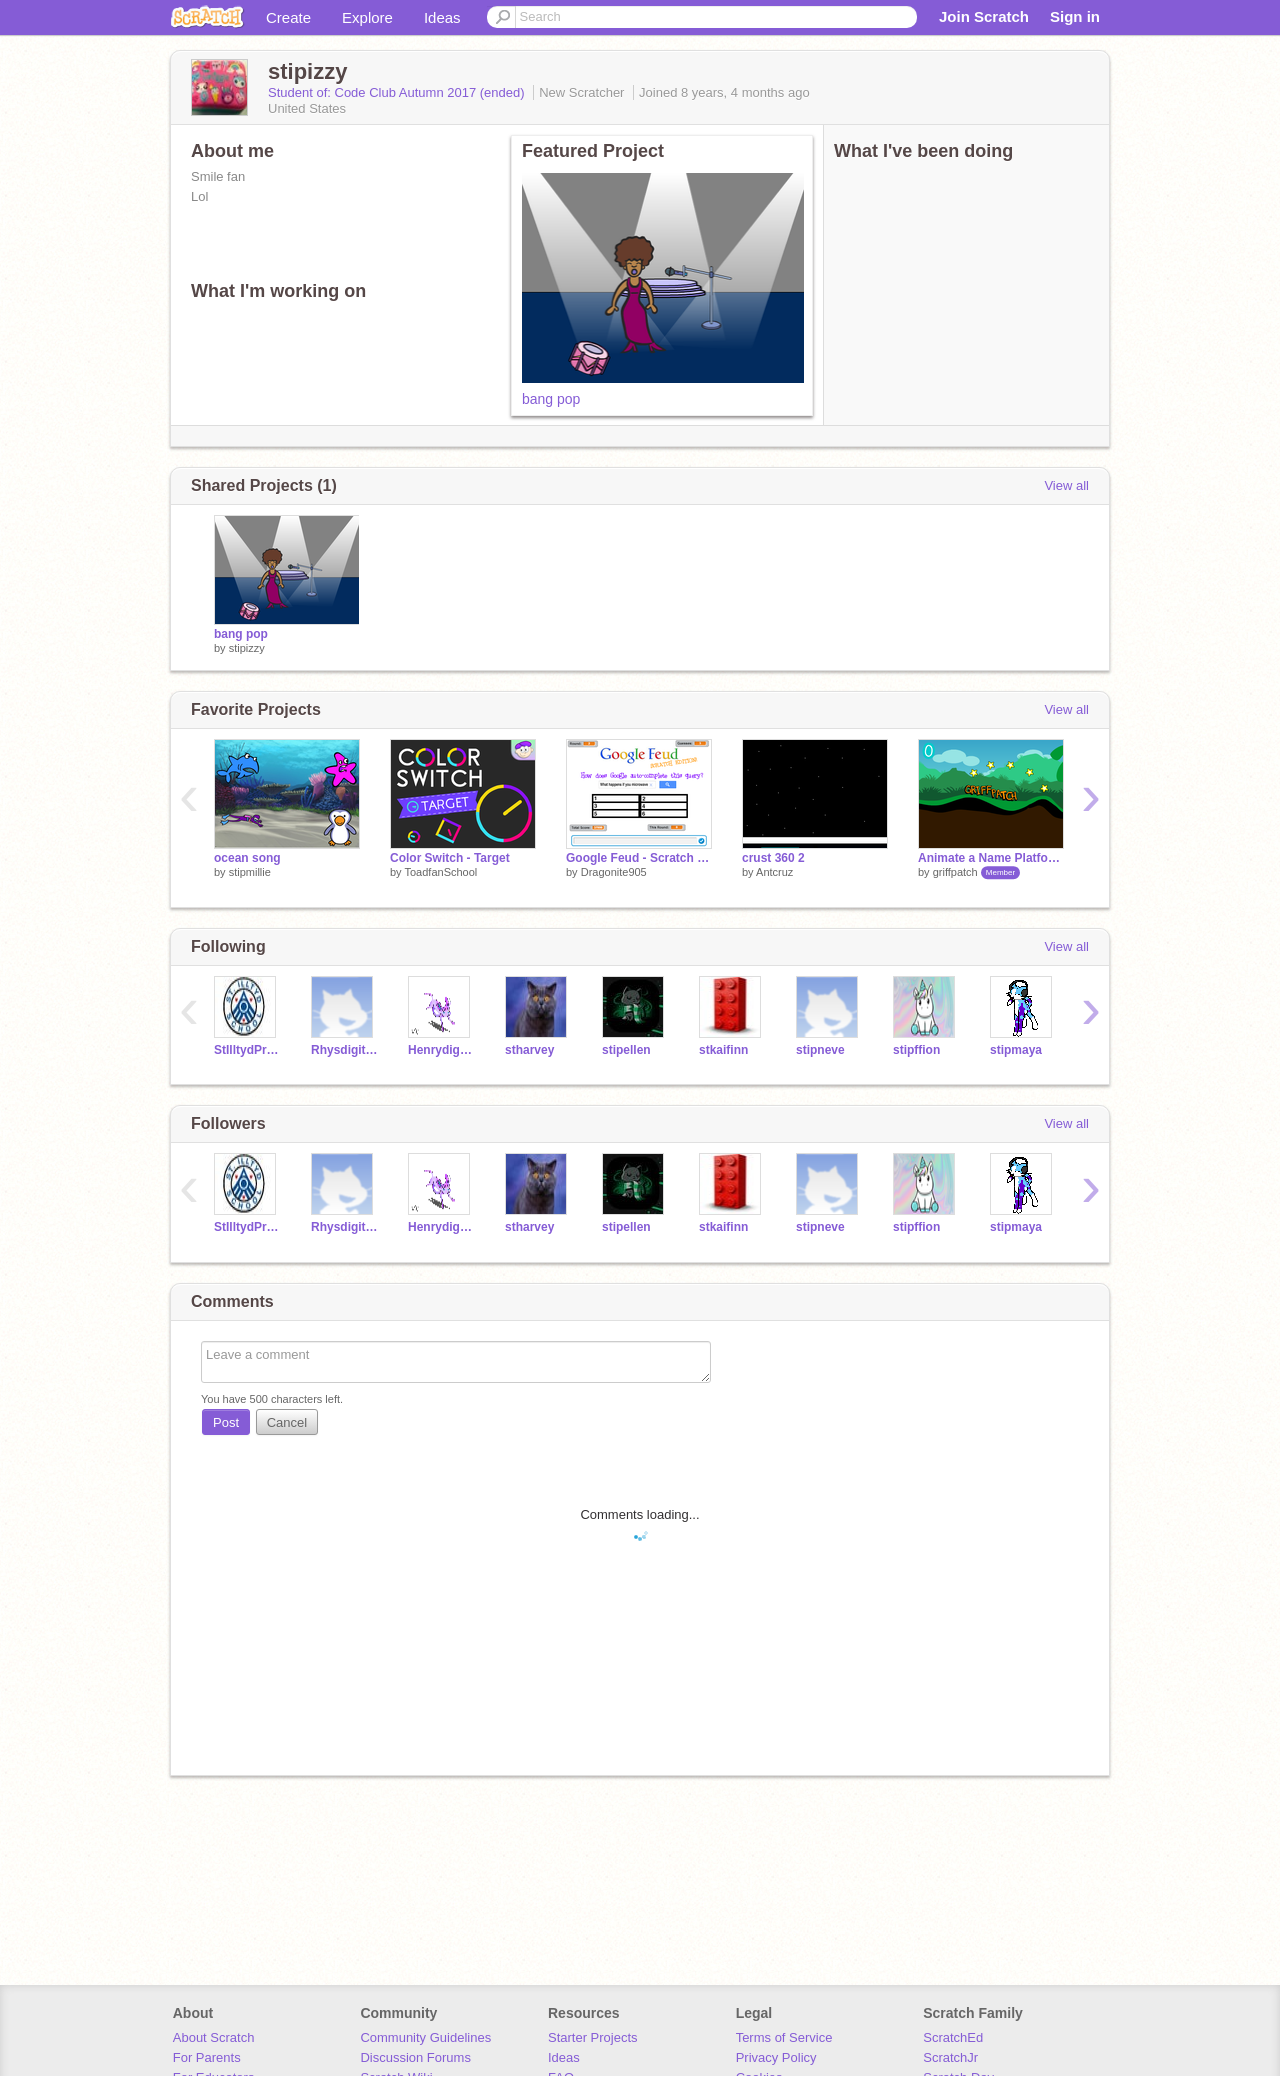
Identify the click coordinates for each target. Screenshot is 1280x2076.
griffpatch (955, 872)
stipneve (820, 1050)
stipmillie (250, 872)
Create (288, 17)
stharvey (529, 1050)
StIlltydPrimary (247, 1050)
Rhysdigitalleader (344, 1050)
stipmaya (1016, 1050)
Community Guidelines (425, 2037)
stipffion (916, 1050)
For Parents (207, 2057)
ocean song (247, 858)
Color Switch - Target (450, 858)
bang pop (551, 399)
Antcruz (774, 872)
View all (1066, 485)
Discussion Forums (415, 2057)
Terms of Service (784, 2037)
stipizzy (247, 648)
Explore (367, 17)
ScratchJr (950, 2057)
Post (226, 1422)
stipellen (626, 1050)
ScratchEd (953, 2037)
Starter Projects (593, 2037)
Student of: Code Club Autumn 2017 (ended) (398, 92)
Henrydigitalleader (441, 1050)
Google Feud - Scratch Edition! (639, 858)
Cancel (287, 1422)
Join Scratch (984, 16)
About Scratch (214, 2037)
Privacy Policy (776, 2057)
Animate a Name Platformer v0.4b (991, 858)
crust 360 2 (773, 858)
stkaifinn (723, 1050)
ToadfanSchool (440, 872)
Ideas (442, 17)
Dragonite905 (614, 872)
